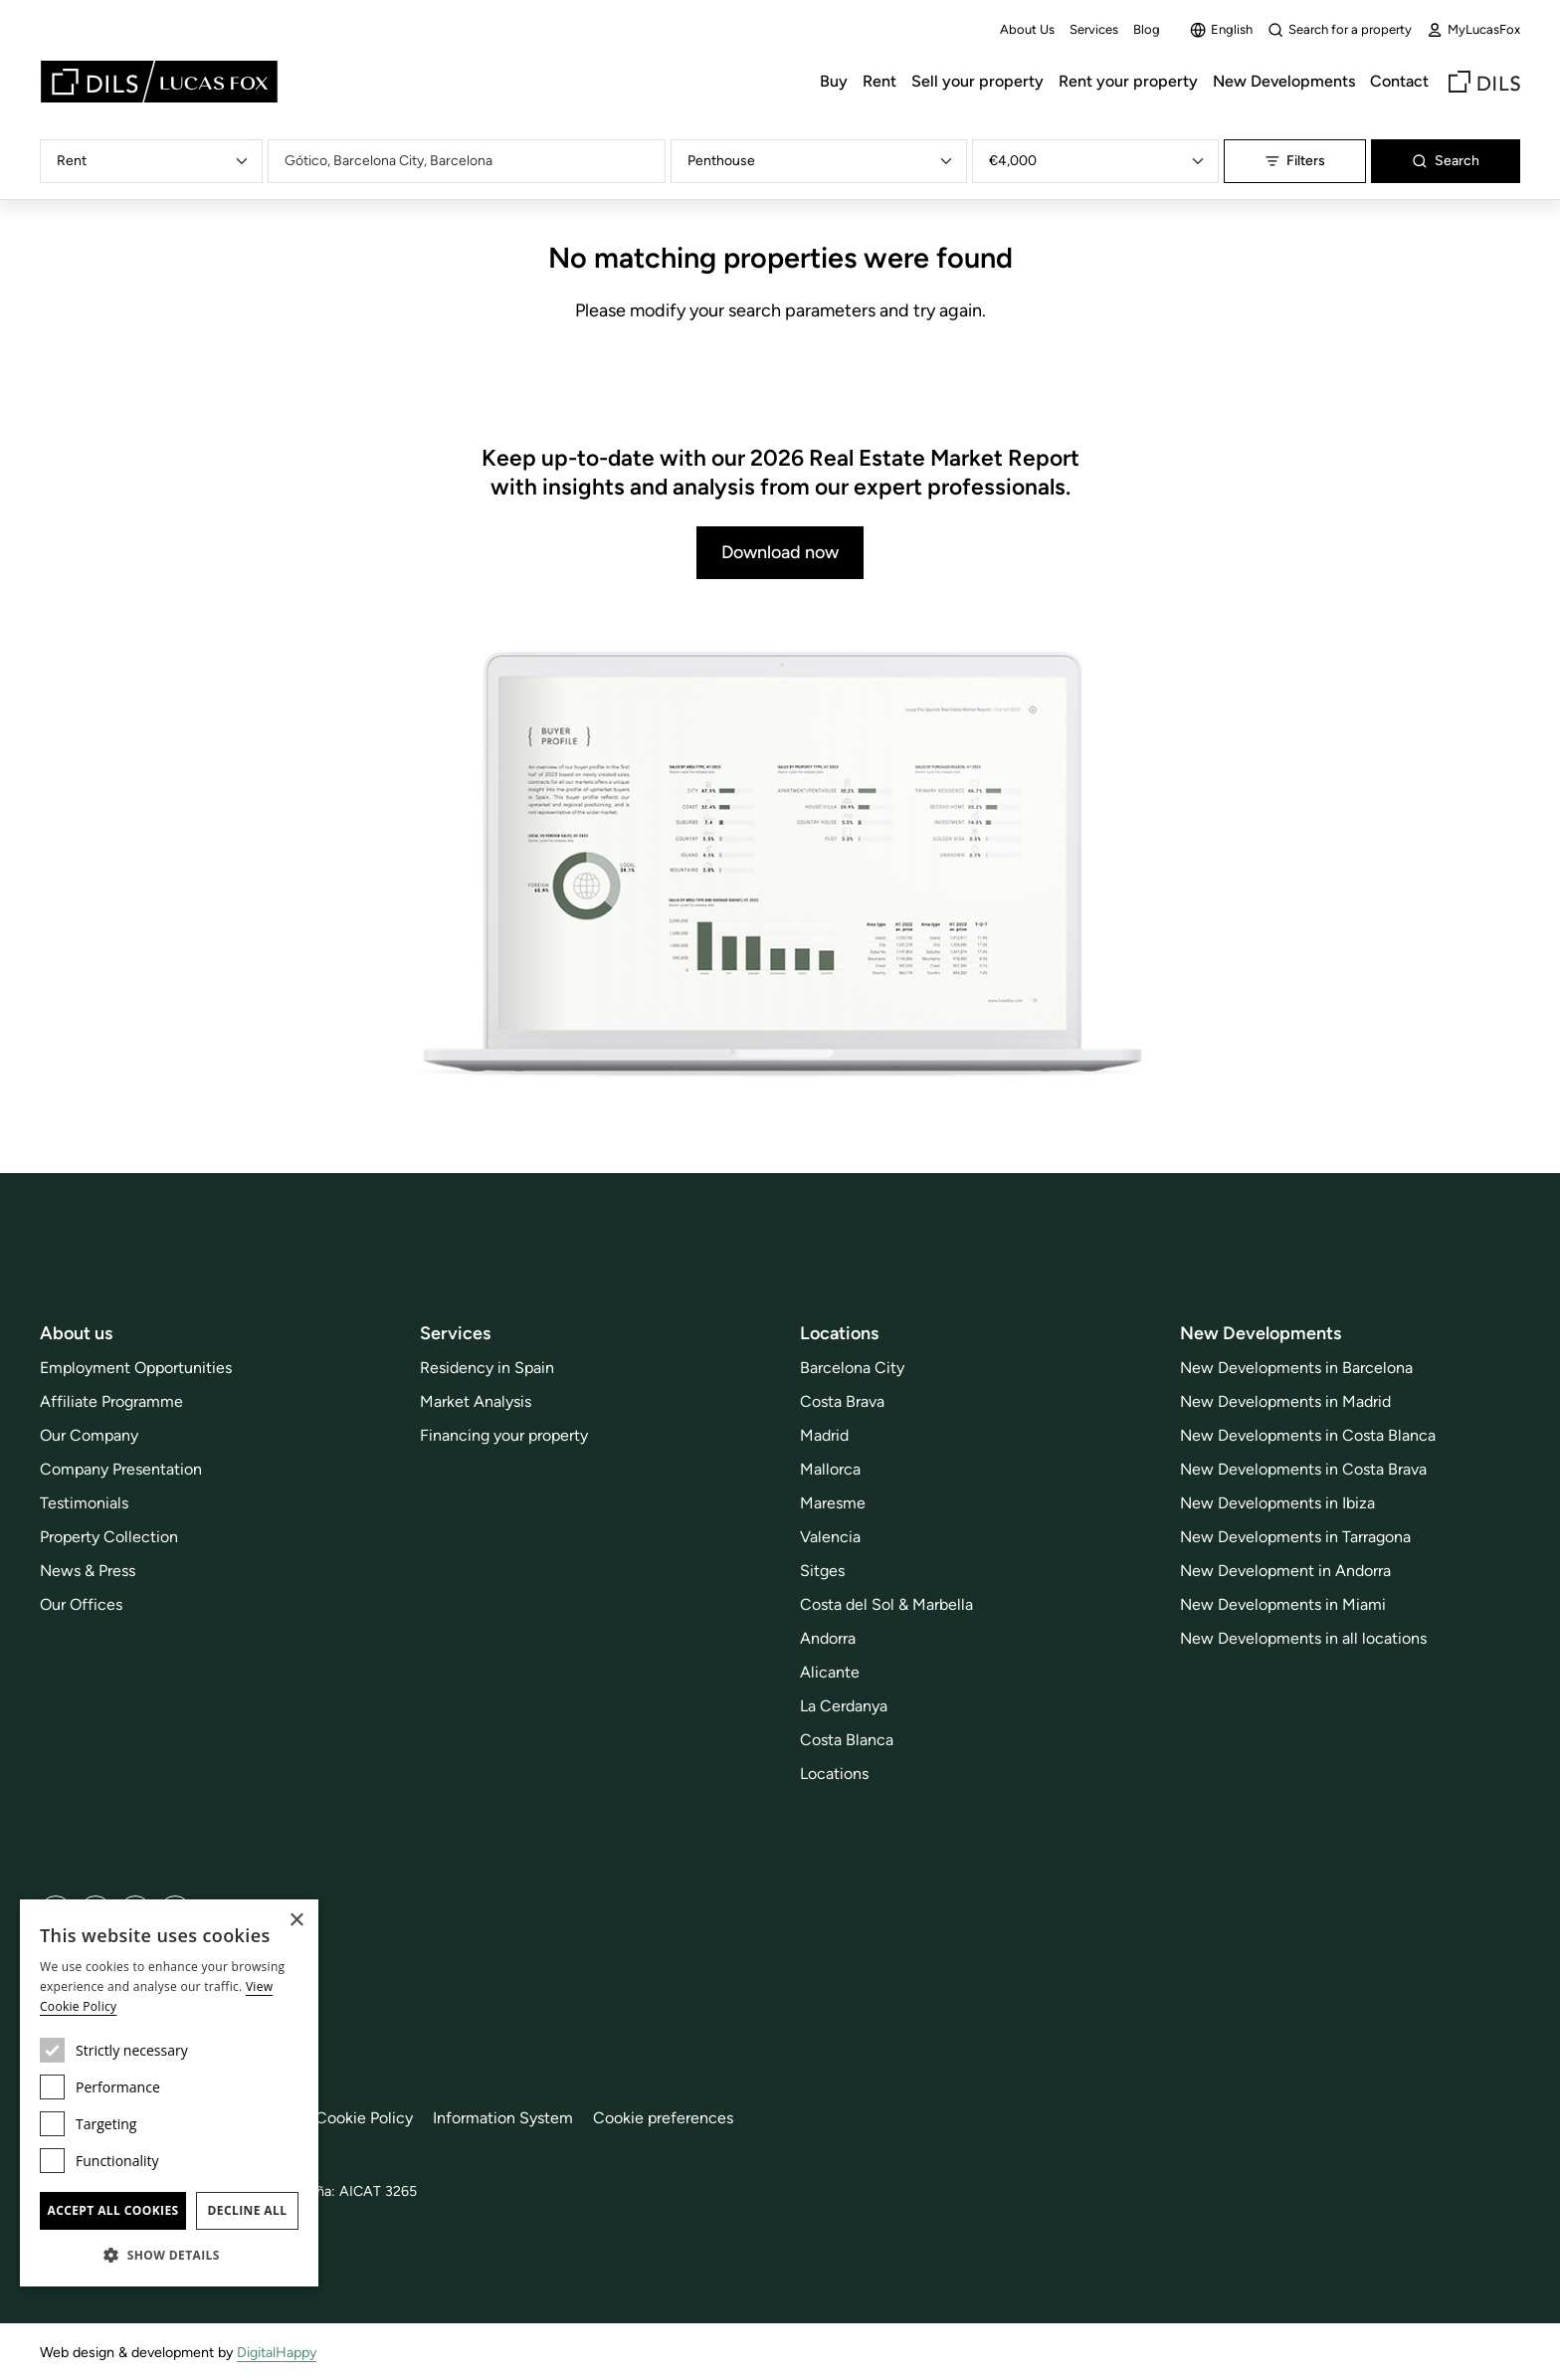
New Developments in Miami (1283, 1604)
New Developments (1284, 81)
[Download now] (780, 866)
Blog (1146, 29)
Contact (1399, 81)
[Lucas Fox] (159, 81)
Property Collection (109, 1536)
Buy (834, 81)
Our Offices (81, 1604)
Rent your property (1128, 81)
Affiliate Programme (111, 1401)
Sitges (822, 1570)
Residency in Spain (487, 1367)
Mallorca (830, 1469)
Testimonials (84, 1502)
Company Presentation (121, 1469)
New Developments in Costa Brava (1303, 1469)
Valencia (830, 1536)
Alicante (830, 1672)
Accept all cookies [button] (112, 2210)
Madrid (824, 1435)
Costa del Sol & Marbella (886, 1604)
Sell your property (977, 81)
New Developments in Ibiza (1277, 1502)
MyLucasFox (1473, 30)
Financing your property (504, 1435)
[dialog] (169, 2092)
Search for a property (1340, 30)
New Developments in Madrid (1285, 1401)
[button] (169, 2255)
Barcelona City (852, 1367)
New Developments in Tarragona (1295, 1536)
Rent (879, 81)
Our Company (89, 1435)
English (1221, 30)
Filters (1295, 160)
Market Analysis (475, 1401)
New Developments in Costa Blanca (1308, 1435)
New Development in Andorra (1285, 1570)
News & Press (87, 1570)
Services (1094, 29)
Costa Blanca (846, 1739)
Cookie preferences (663, 2117)
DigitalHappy (276, 2352)
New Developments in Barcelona (1296, 1367)
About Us (1027, 29)
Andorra (828, 1638)
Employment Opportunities (136, 1367)
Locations (834, 1773)
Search (1445, 160)
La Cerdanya (843, 1705)
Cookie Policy (364, 2117)
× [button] (296, 1920)
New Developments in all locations (1303, 1638)
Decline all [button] (248, 2210)
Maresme (833, 1502)
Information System (503, 2117)
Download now (780, 552)
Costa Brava (842, 1401)
